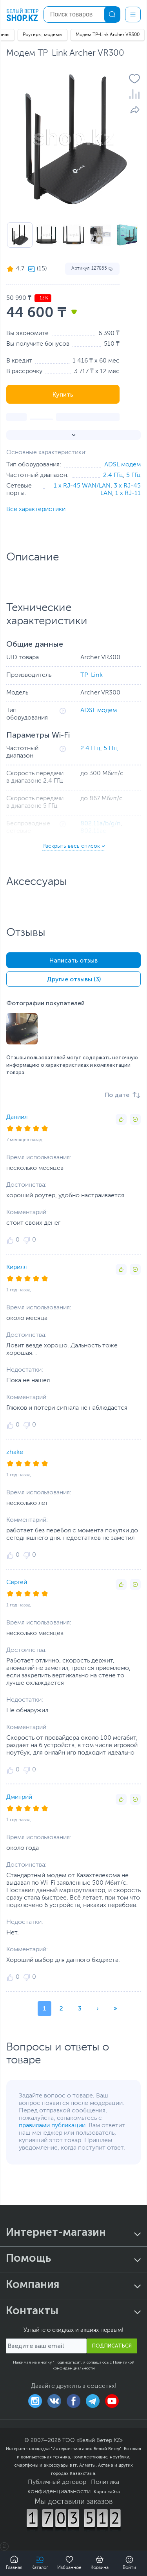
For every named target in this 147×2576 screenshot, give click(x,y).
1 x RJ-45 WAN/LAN (82, 486)
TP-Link (91, 675)
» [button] (115, 2008)
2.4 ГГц (113, 475)
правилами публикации (52, 2126)
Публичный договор (57, 2482)
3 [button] (80, 2008)
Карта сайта (107, 2491)
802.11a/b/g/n (100, 824)
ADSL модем (122, 465)
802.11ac (93, 831)
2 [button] (61, 2008)
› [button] (97, 2008)
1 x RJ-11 (128, 493)
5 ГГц (133, 475)
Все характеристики (35, 509)
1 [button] (44, 2008)
